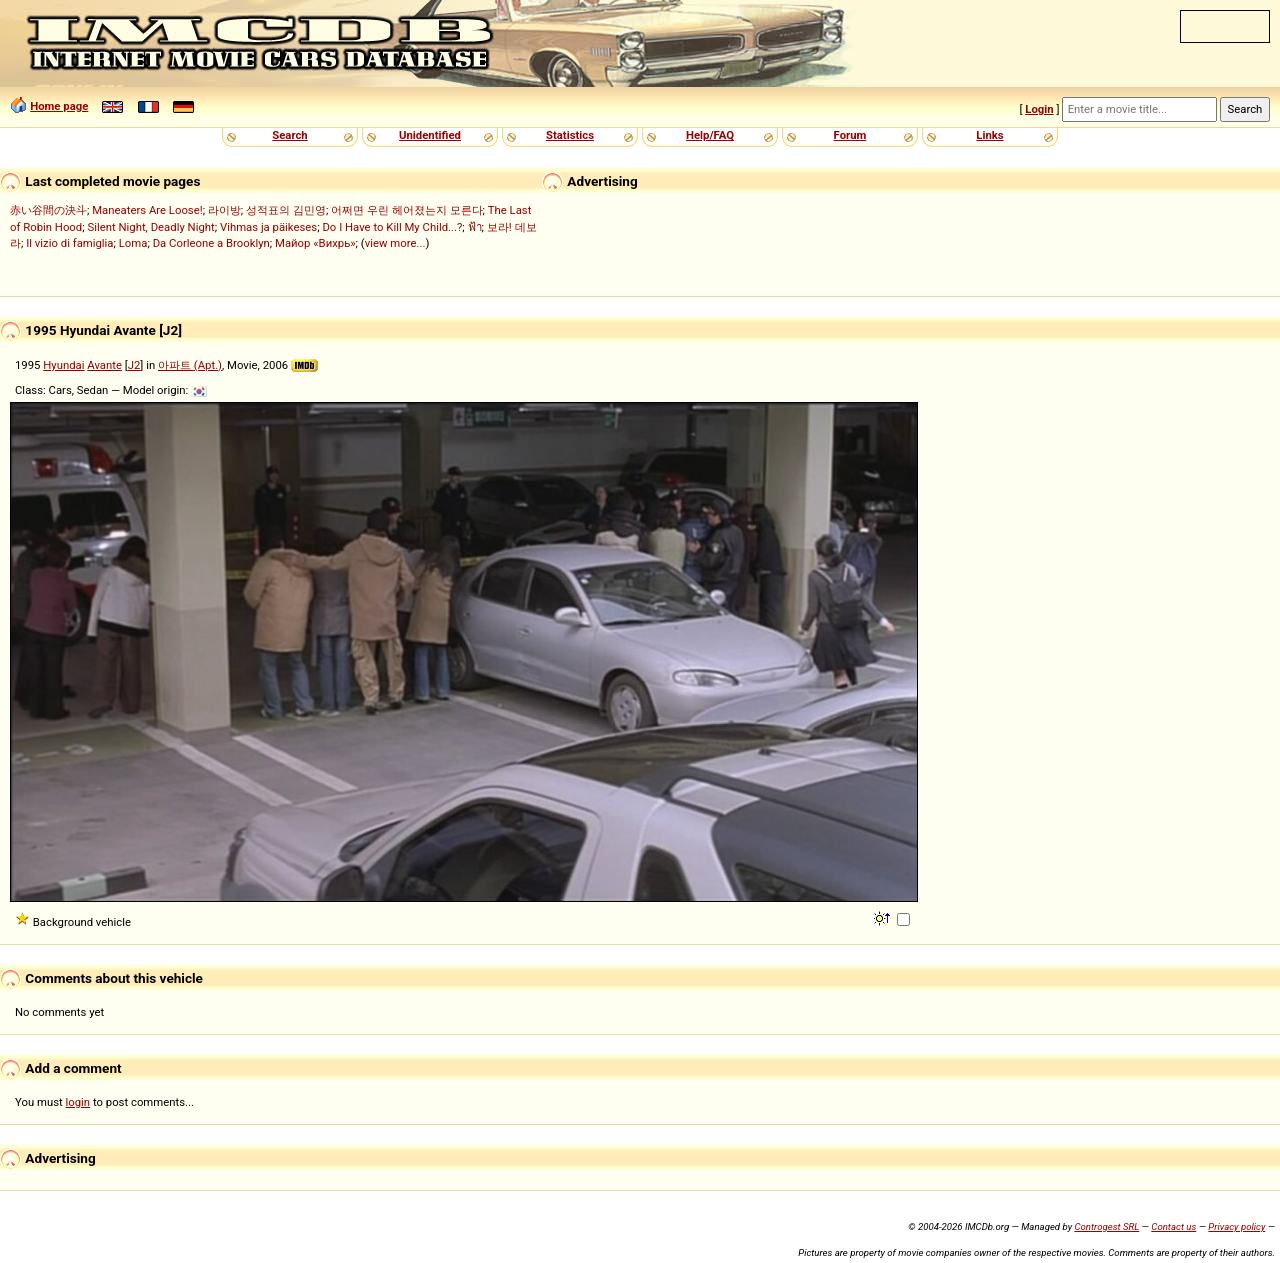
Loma (133, 243)
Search (289, 135)
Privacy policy (1236, 1226)
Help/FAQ (710, 135)
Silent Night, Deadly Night (150, 227)
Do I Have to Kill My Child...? (392, 227)
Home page (59, 106)
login (78, 1102)
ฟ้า (475, 227)
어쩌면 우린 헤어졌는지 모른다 (406, 210)
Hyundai (63, 365)
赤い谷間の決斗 (48, 210)
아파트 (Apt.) (190, 365)
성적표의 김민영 (286, 210)
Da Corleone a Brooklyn (211, 243)
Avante (104, 365)
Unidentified (430, 135)
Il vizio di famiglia (69, 243)
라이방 (224, 210)
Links (989, 135)
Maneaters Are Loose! (147, 210)
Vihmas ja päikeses (268, 227)
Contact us (1173, 1226)
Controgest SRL (1106, 1226)
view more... (395, 243)
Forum (850, 135)
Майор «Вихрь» (315, 243)
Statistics (570, 135)
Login (1039, 109)
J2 (134, 365)
